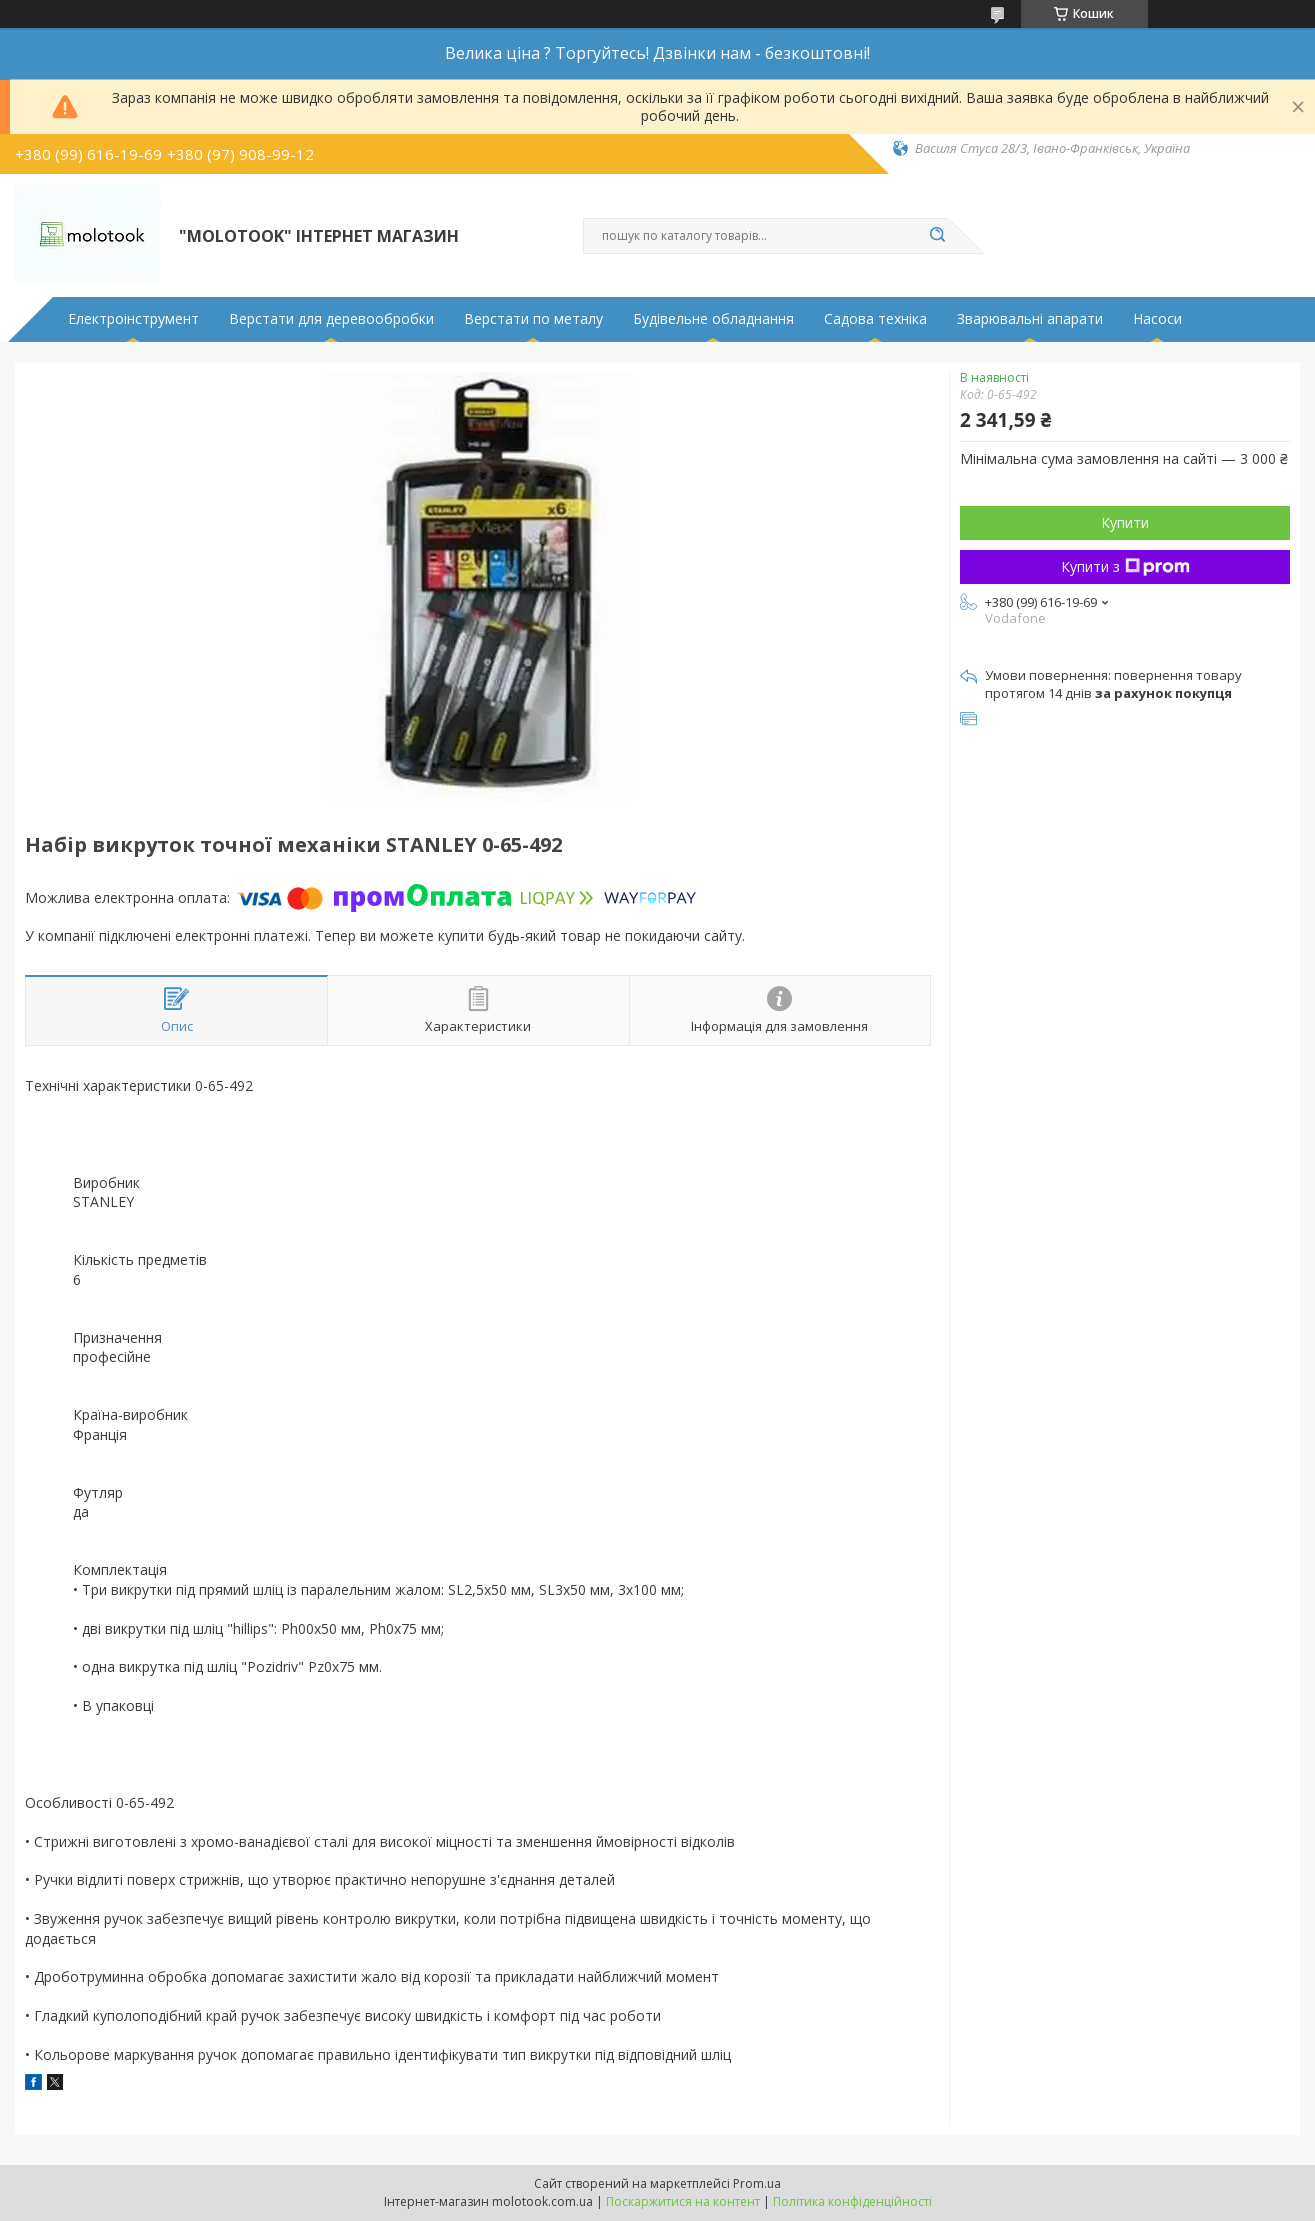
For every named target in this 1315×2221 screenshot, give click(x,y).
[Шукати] (938, 236)
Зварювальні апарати (1030, 319)
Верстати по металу (533, 319)
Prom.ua (757, 2183)
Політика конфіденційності (852, 2201)
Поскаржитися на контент (683, 2201)
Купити (1125, 522)
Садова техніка (875, 319)
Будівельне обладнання (713, 319)
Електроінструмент (133, 319)
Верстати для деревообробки (331, 319)
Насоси (1157, 319)
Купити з (1125, 566)
